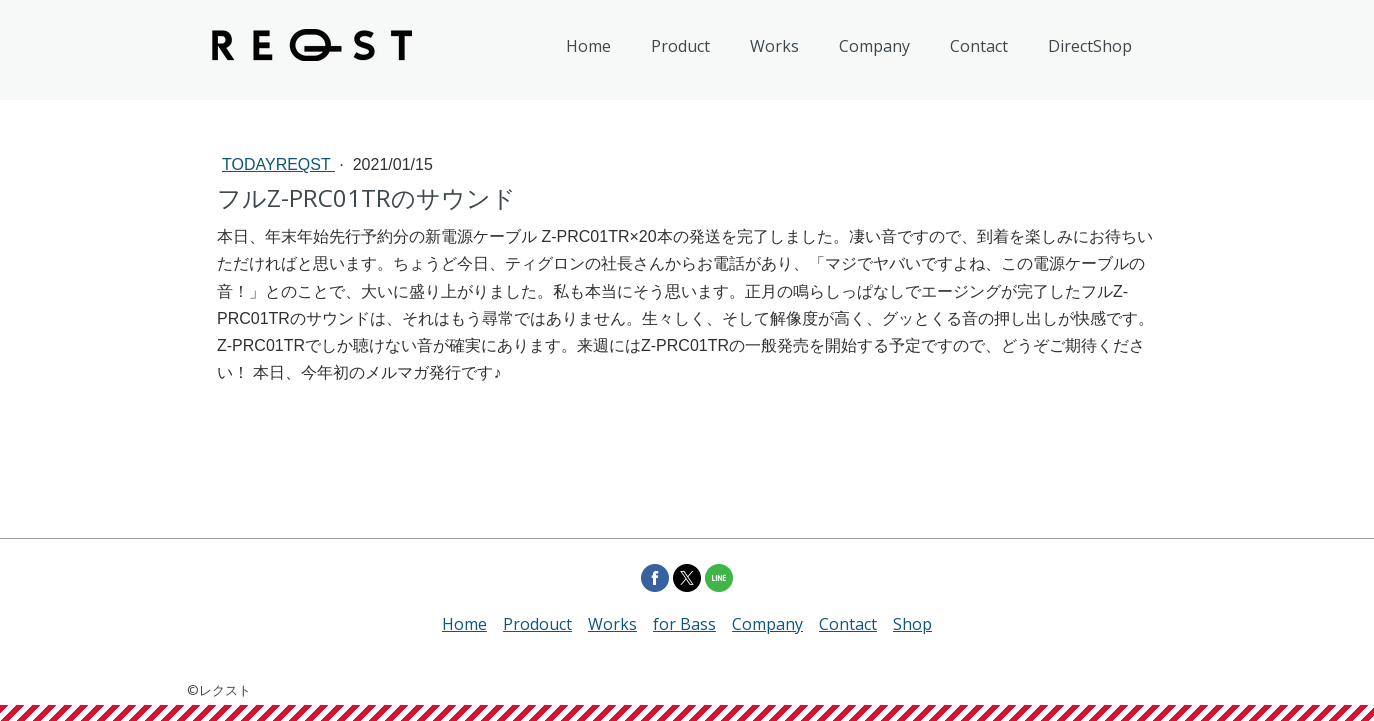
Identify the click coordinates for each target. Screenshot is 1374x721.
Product (680, 46)
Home (588, 46)
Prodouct (537, 624)
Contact (979, 46)
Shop (912, 624)
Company (874, 46)
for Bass (684, 624)
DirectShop (1090, 46)
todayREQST (278, 164)
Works (774, 46)
